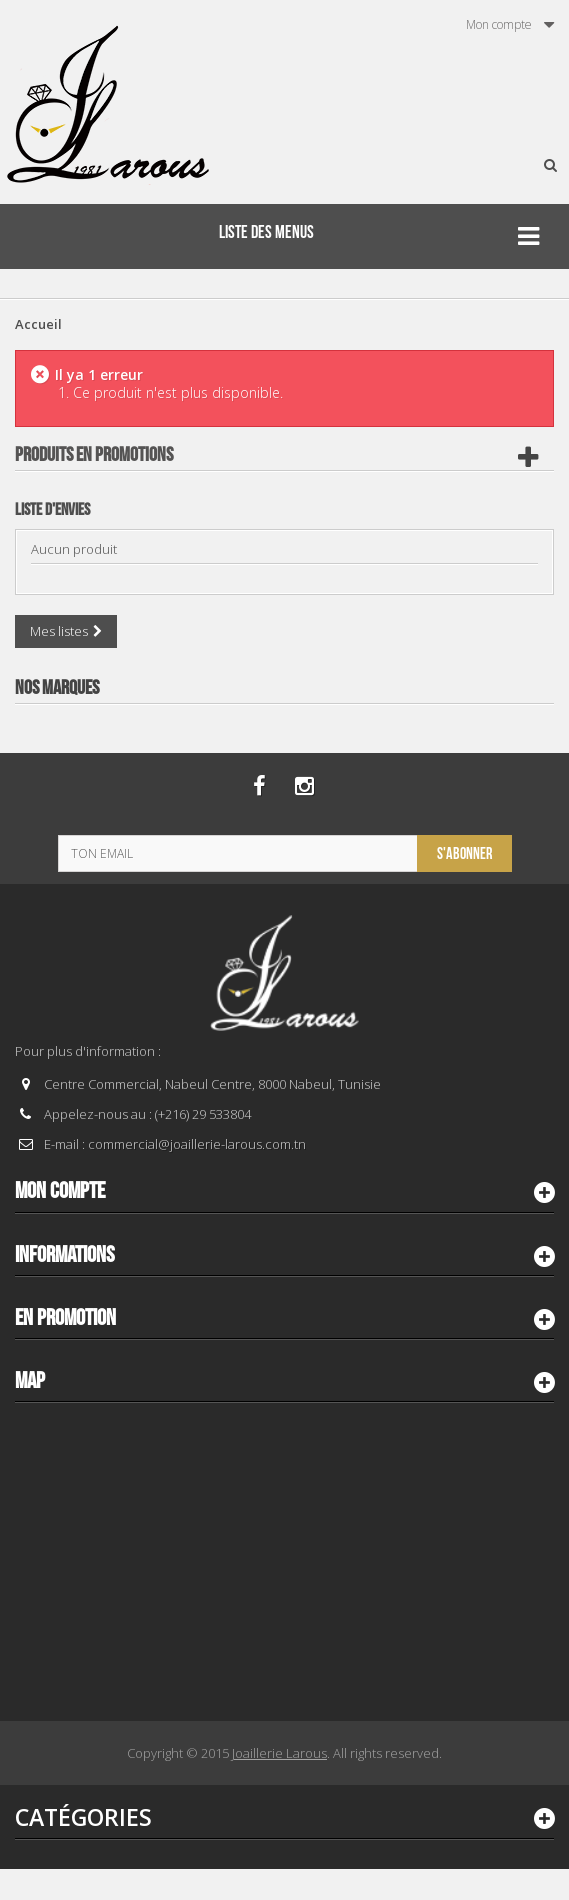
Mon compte (60, 1191)
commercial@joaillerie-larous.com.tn (197, 1144)
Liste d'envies (52, 510)
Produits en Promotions (94, 455)
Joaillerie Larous (279, 1753)
